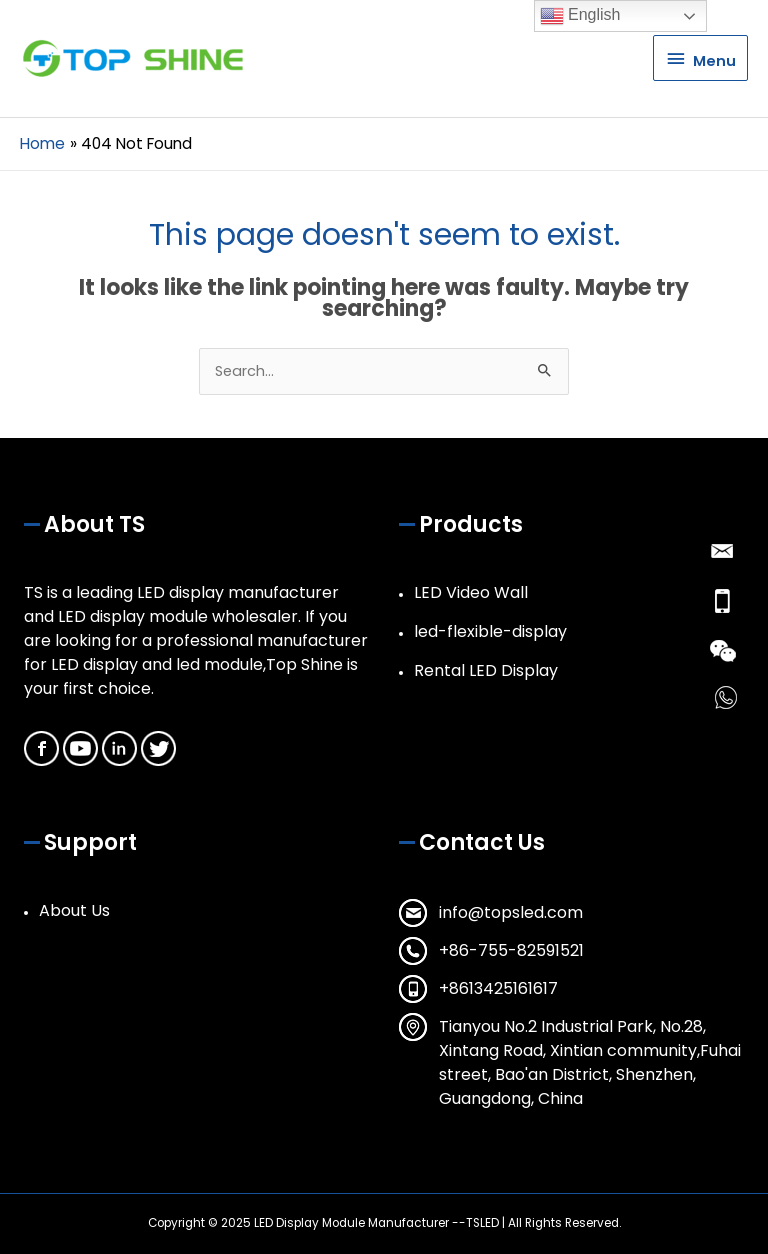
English (580, 16)
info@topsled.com (511, 912)
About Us (74, 910)
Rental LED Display (486, 670)
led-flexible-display (490, 631)
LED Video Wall (471, 592)
